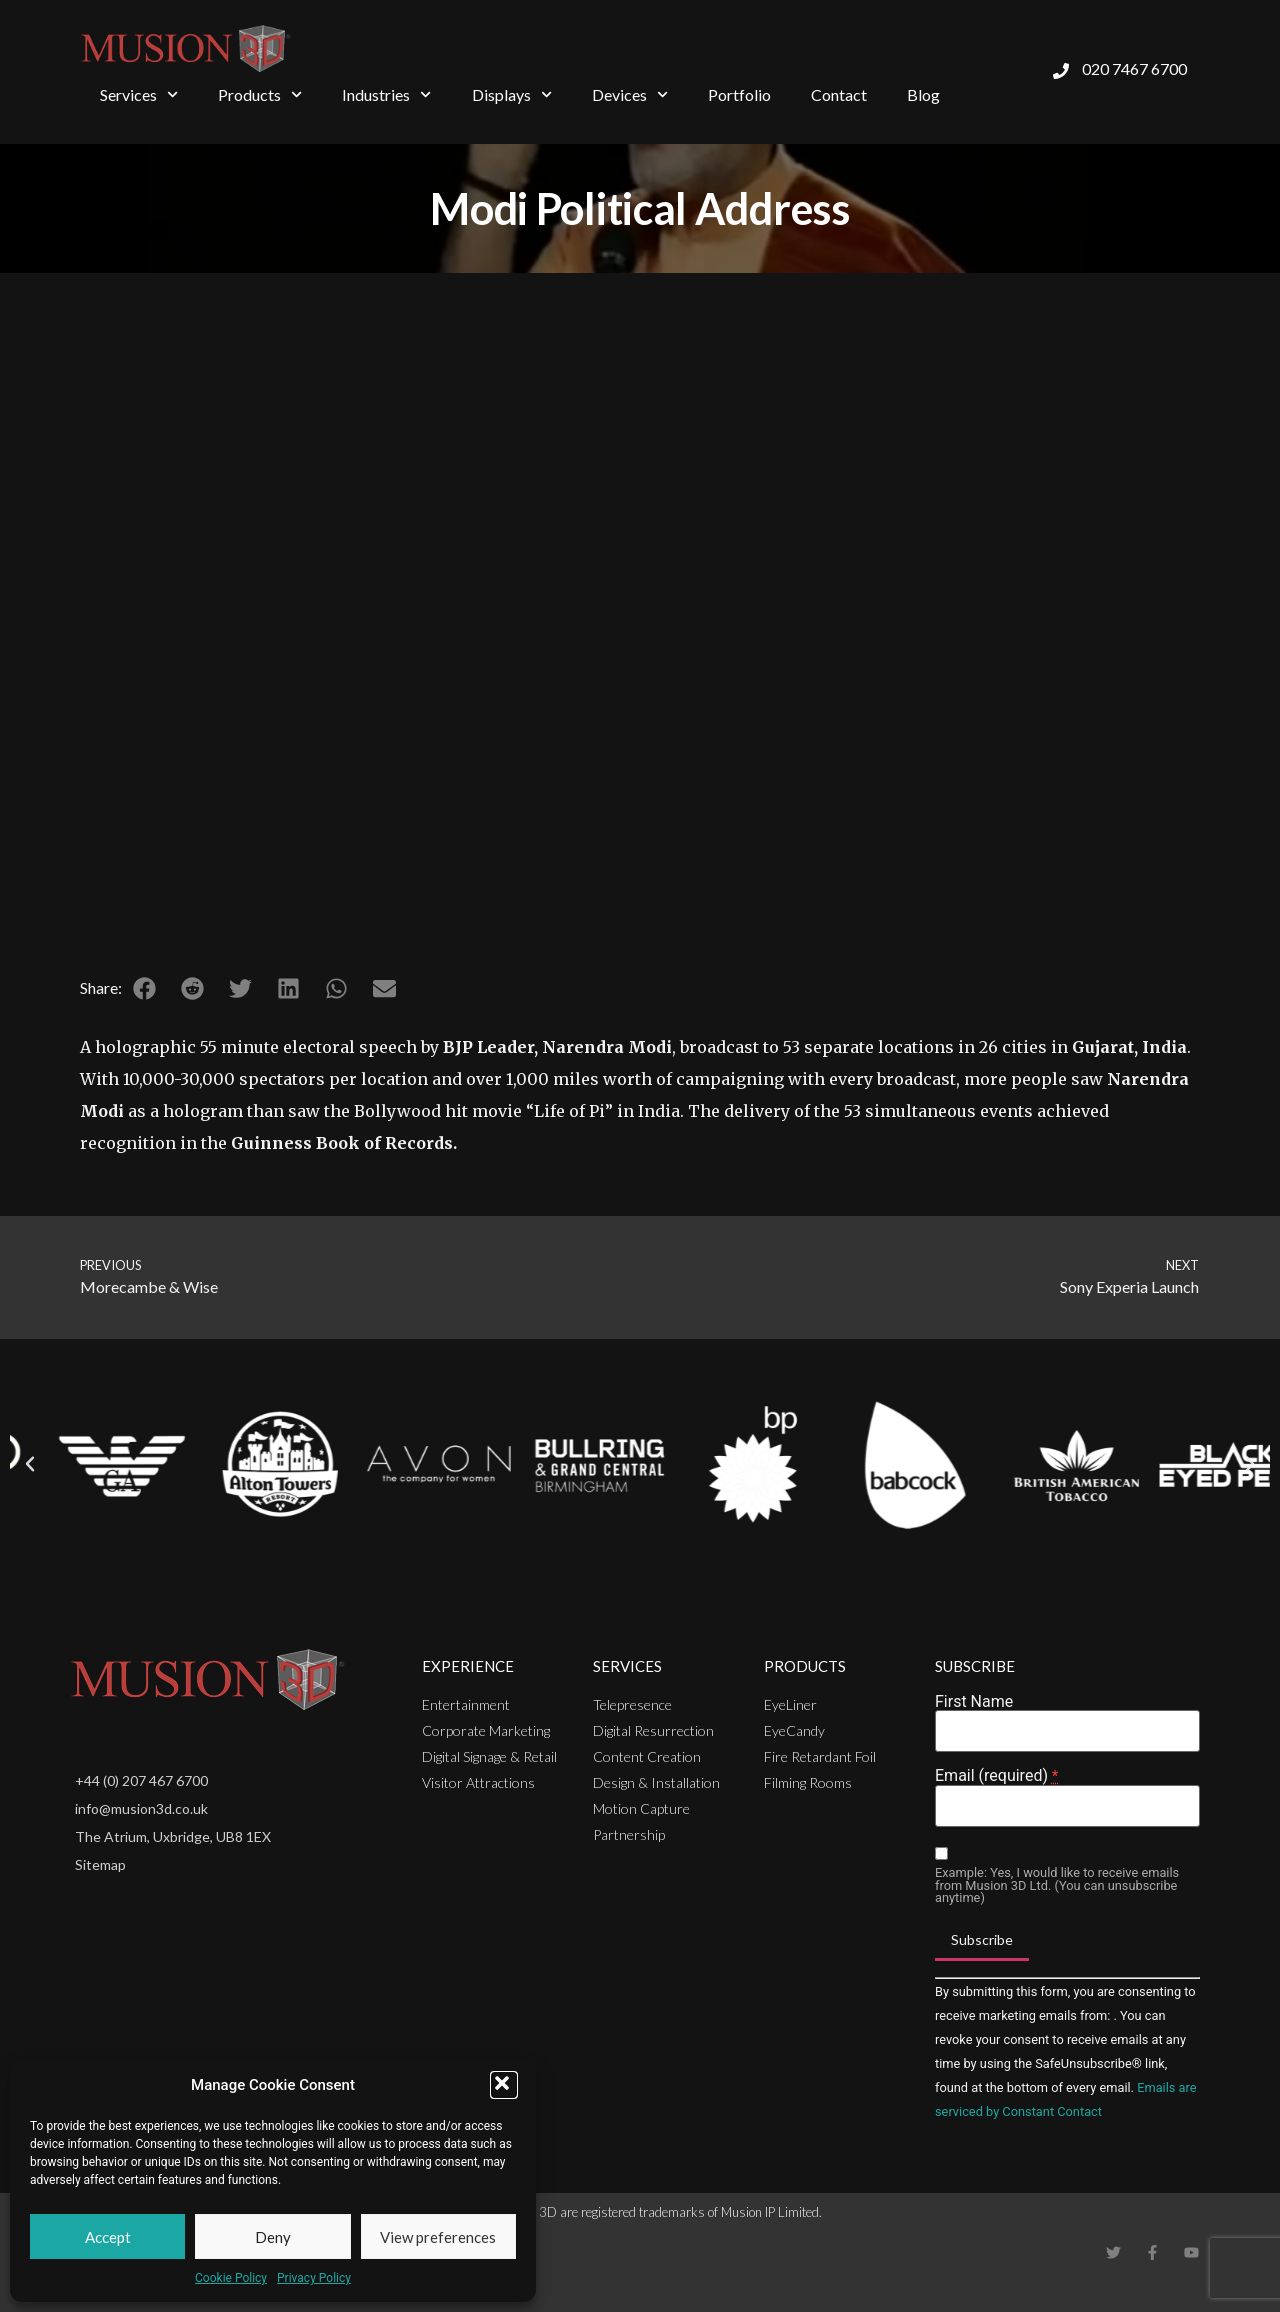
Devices (630, 94)
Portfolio (739, 94)
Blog (923, 94)
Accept (108, 2237)
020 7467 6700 (1134, 68)
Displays (512, 94)
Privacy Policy (314, 2278)
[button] (504, 2085)
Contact (839, 94)
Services (139, 94)
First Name (974, 1702)
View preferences (438, 2237)
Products (260, 94)
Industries (386, 94)
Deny (273, 2237)
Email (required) (996, 1776)
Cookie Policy (231, 2278)
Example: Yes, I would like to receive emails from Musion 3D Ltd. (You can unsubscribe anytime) (1057, 1886)
